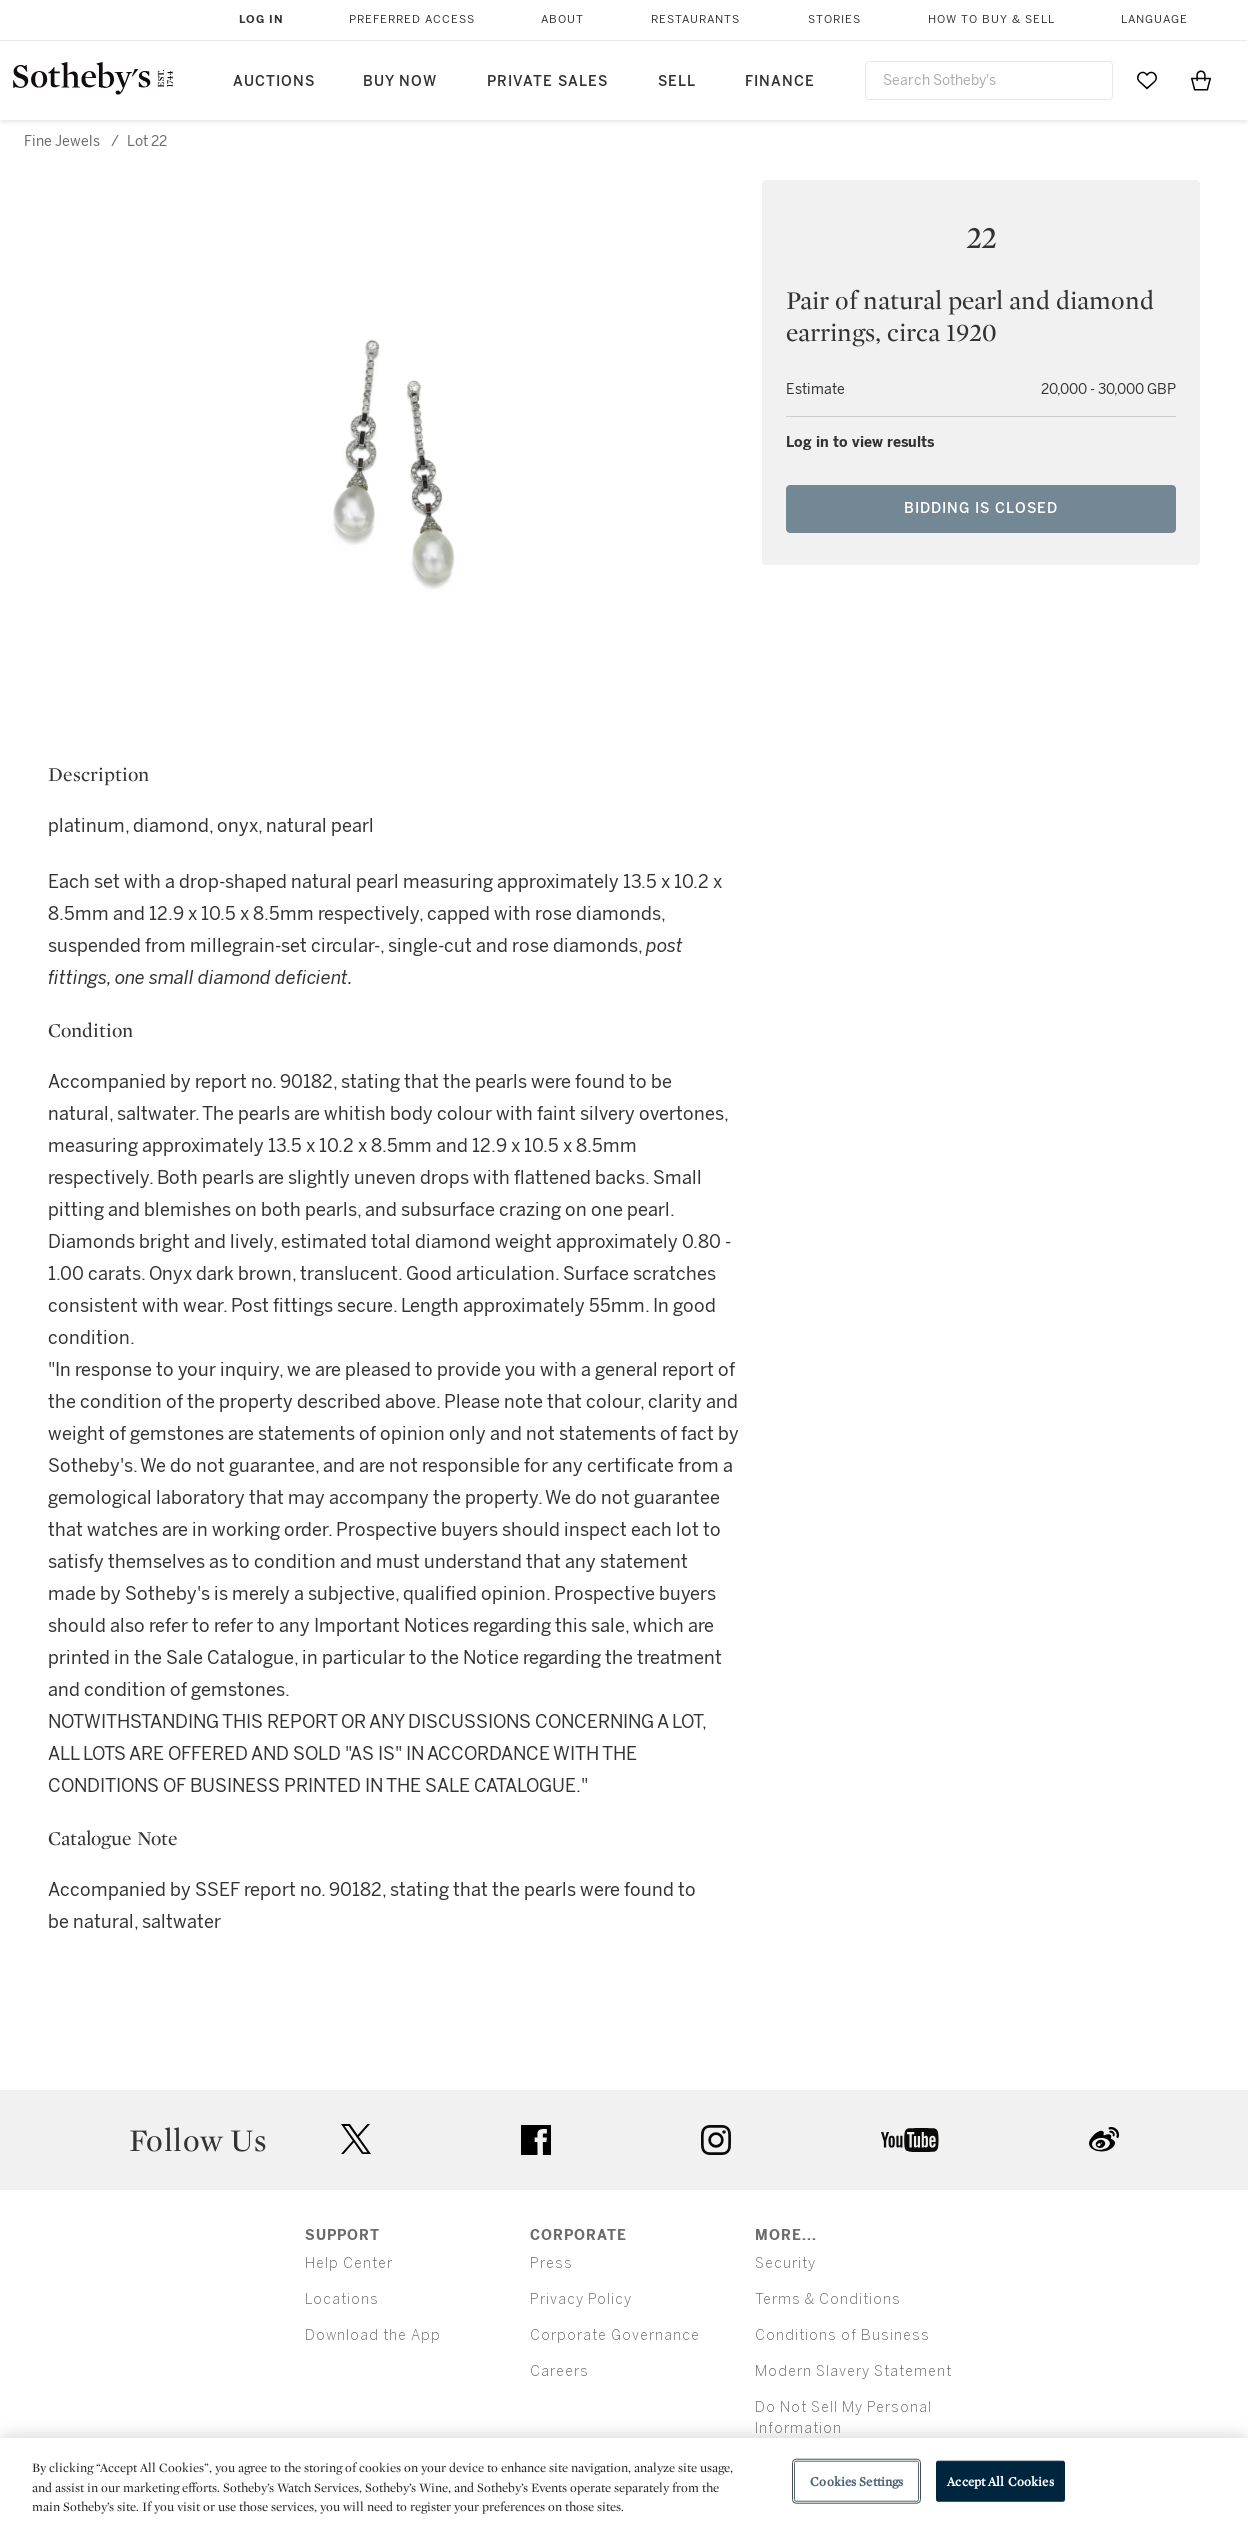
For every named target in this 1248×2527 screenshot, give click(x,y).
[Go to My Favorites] (1147, 80)
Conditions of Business (842, 2335)
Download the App (373, 2335)
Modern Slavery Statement (853, 2371)
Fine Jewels (62, 141)
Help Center (349, 2263)
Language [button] (1154, 19)
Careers (559, 2371)
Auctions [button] (274, 81)
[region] (624, 2482)
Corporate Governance (615, 2335)
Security (785, 2263)
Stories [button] (834, 19)
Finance (780, 81)
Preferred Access (412, 19)
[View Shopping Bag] (1201, 80)
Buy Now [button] (400, 81)
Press (551, 2263)
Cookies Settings (856, 2480)
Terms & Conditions (828, 2299)
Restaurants (695, 19)
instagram (716, 2140)
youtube (910, 2140)
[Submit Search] (1090, 80)
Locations (342, 2299)
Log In (261, 19)
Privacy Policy (581, 2299)
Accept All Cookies (1000, 2480)
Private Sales (547, 81)
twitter (356, 2139)
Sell (677, 81)
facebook (536, 2140)
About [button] (562, 19)
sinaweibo (1104, 2139)
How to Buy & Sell (991, 19)
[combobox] (989, 80)
